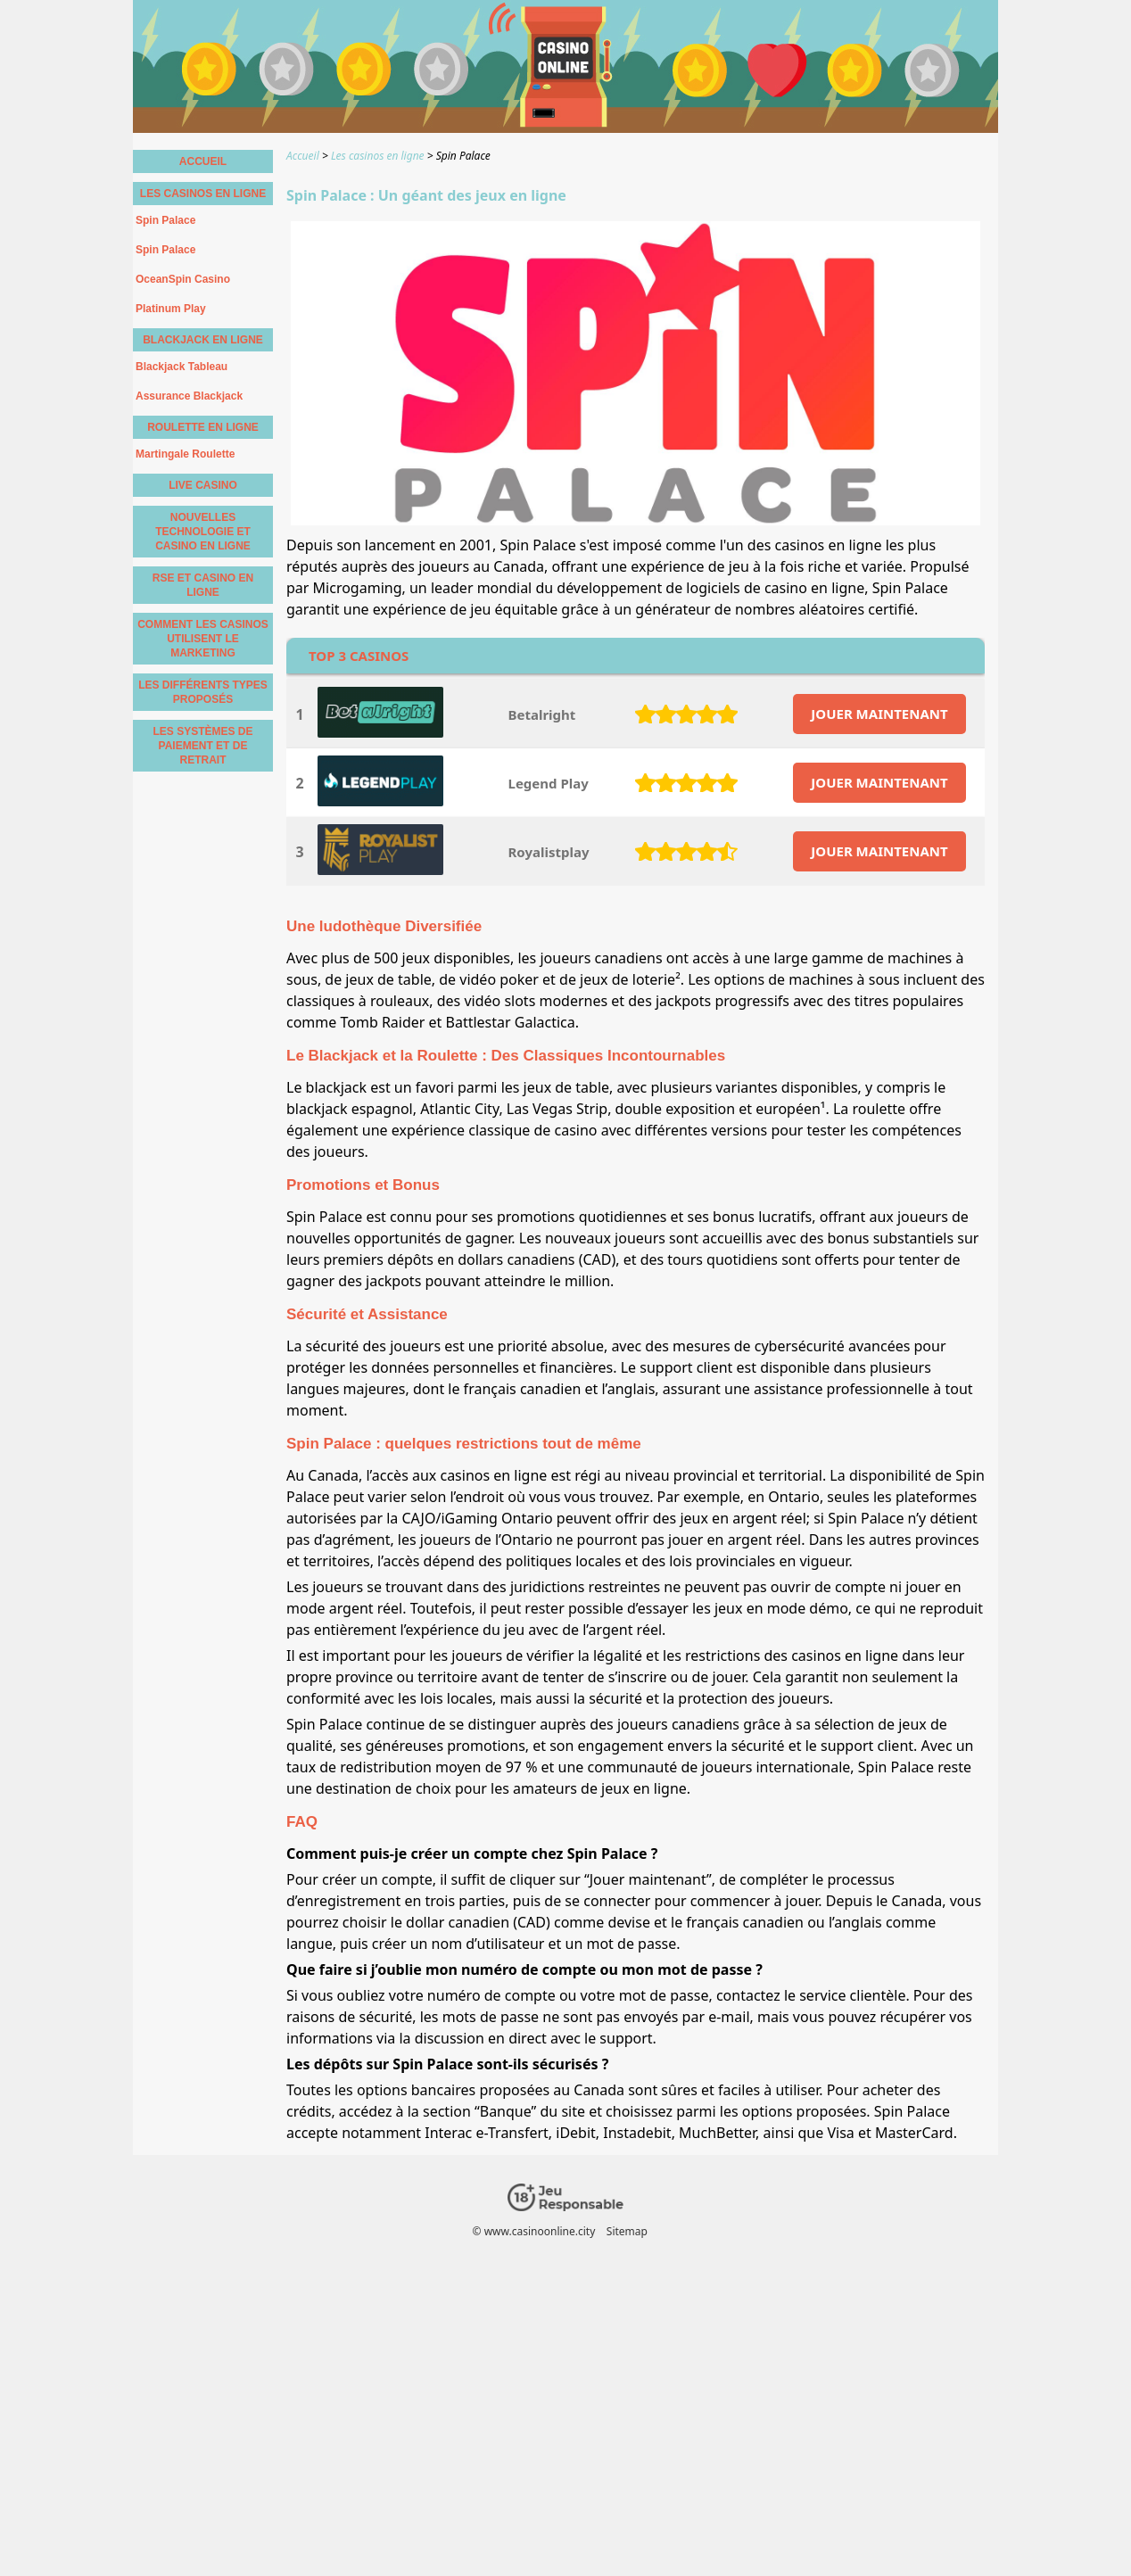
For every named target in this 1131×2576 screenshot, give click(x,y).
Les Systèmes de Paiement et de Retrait (202, 745)
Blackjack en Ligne (203, 340)
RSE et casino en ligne (203, 585)
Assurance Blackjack (189, 396)
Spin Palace (165, 220)
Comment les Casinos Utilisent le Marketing (202, 638)
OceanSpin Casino (183, 279)
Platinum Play (171, 308)
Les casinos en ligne (203, 193)
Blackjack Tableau (181, 366)
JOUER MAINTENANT (879, 713)
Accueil (203, 161)
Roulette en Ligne (203, 427)
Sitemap (627, 2231)
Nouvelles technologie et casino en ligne (203, 531)
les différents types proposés (203, 692)
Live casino (203, 485)
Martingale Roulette (185, 454)
